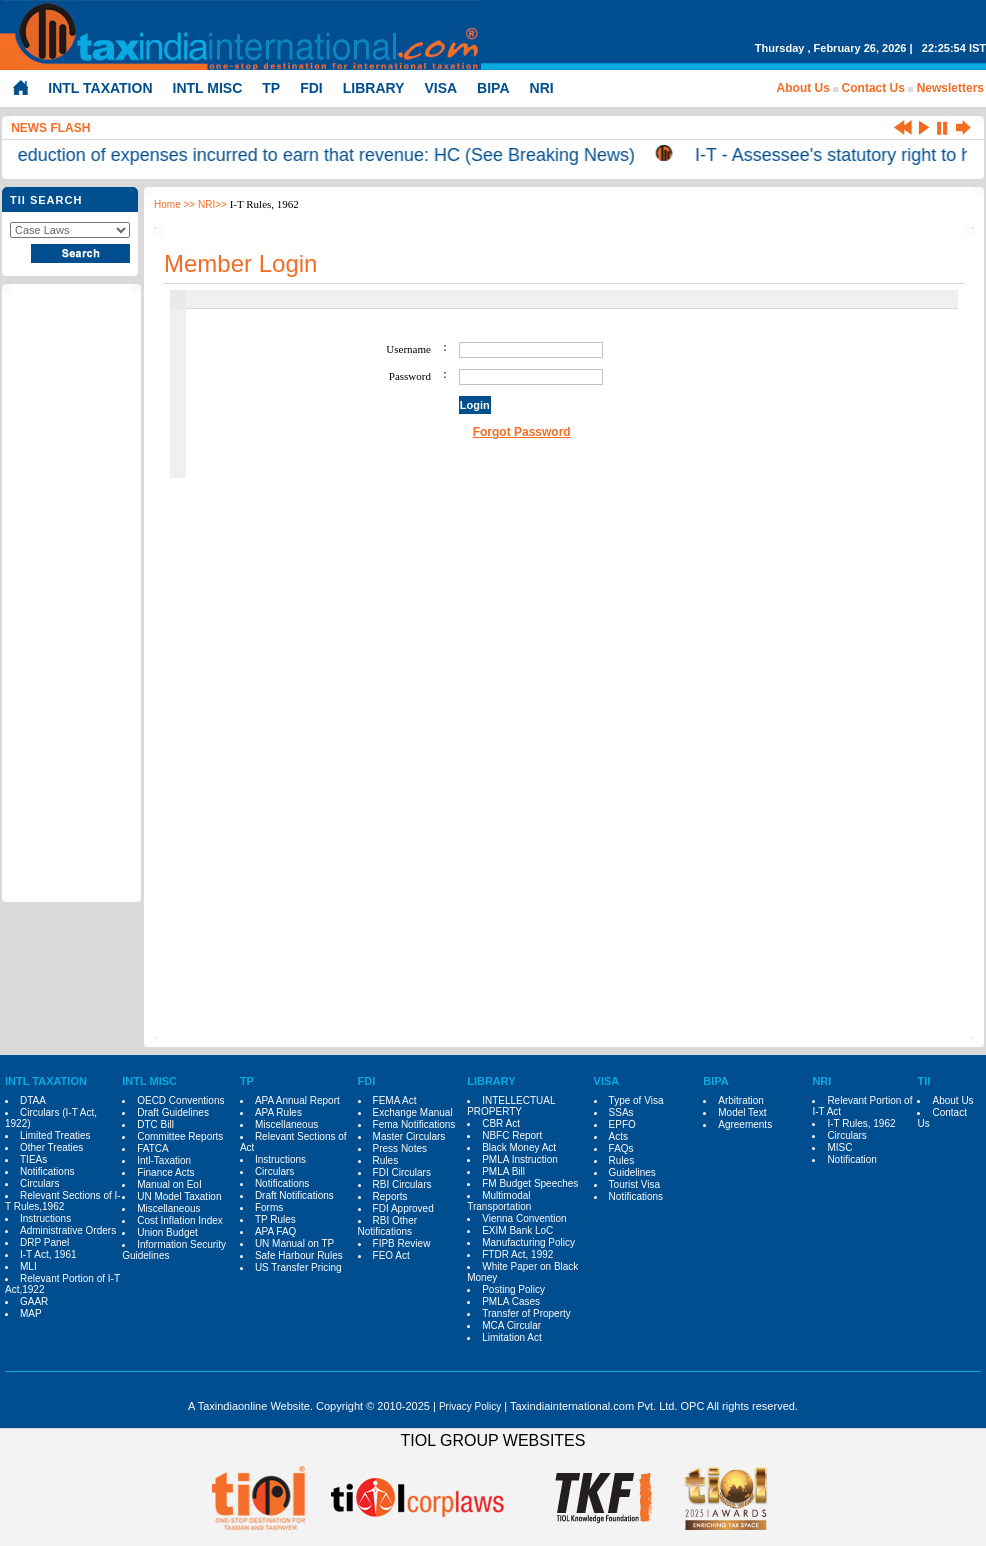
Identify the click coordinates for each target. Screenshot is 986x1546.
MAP (31, 1313)
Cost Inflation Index (180, 1220)
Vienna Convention (524, 1218)
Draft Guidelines (173, 1112)
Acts (618, 1136)
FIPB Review (402, 1243)
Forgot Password (522, 432)
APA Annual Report (297, 1100)
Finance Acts (165, 1172)
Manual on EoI (169, 1184)
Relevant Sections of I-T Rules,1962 (63, 1201)
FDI (311, 88)
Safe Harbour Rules (299, 1255)
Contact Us (873, 88)
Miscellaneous (168, 1208)
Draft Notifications (294, 1195)
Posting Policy (513, 1289)
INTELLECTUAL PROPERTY (511, 1106)
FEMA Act (395, 1100)
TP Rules (275, 1219)
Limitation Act (511, 1337)
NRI (542, 88)
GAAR (34, 1301)
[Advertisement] (71, 594)
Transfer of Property (526, 1313)
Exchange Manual (413, 1112)
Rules (386, 1160)
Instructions (45, 1218)
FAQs (621, 1148)
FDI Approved (403, 1208)
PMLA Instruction (520, 1159)
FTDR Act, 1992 (517, 1254)
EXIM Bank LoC (517, 1230)
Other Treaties (51, 1147)
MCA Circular (511, 1325)
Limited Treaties (55, 1135)
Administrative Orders (68, 1230)
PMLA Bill (503, 1171)
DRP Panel (44, 1242)
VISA (440, 88)
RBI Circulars (402, 1184)
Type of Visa (636, 1100)
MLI (28, 1266)
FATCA (152, 1148)
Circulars (39, 1183)
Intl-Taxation (164, 1160)
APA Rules (278, 1112)
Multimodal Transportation (499, 1201)
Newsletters (950, 88)
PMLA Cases (511, 1301)
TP (271, 88)
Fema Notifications (414, 1124)
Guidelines (632, 1172)
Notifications (47, 1171)
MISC (839, 1147)
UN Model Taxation (179, 1196)
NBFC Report (512, 1135)
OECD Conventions (180, 1100)
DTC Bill (155, 1124)
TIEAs (33, 1159)
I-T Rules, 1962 (861, 1123)
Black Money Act (519, 1147)
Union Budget (167, 1232)
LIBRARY (374, 88)
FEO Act (391, 1255)
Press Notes (400, 1148)
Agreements (745, 1124)
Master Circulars (409, 1136)
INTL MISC (208, 88)
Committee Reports (180, 1136)
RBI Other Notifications (387, 1226)
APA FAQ (276, 1231)
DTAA (33, 1100)
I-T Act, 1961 (48, 1254)
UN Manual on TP (294, 1243)
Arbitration (741, 1100)
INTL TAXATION (100, 88)
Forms (269, 1207)
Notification (851, 1159)
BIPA (493, 88)
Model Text (742, 1112)
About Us (803, 88)
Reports (390, 1196)
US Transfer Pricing (298, 1267)
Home (167, 204)
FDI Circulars (402, 1172)
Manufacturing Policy (528, 1242)
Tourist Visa (635, 1184)
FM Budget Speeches (530, 1183)
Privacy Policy (470, 1406)
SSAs (621, 1112)
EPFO (622, 1124)
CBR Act (501, 1123)
